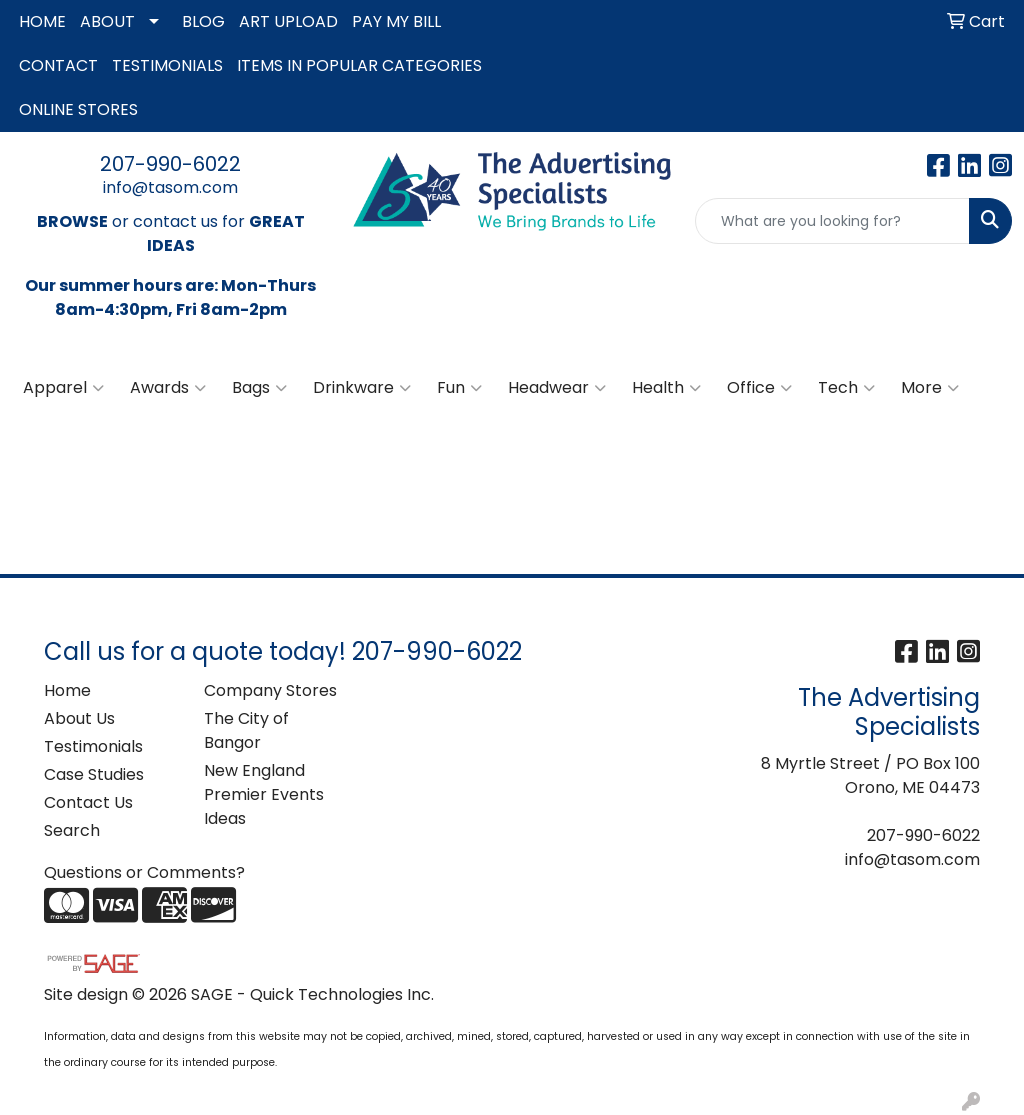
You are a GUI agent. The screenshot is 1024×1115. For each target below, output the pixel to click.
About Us (79, 718)
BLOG (203, 21)
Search (72, 830)
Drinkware (362, 388)
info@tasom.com (170, 187)
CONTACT (58, 65)
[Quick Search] (832, 221)
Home (67, 690)
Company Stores (270, 690)
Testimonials (93, 746)
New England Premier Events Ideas (264, 794)
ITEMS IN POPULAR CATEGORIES (359, 65)
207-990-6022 (170, 164)
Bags (259, 388)
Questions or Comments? (144, 872)
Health (666, 388)
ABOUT (107, 21)
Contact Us (88, 802)
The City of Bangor (246, 730)
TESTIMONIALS (167, 65)
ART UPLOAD (288, 21)
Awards (168, 388)
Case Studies (94, 774)
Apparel (63, 388)
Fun (459, 388)
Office (759, 388)
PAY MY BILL (396, 21)
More (930, 388)
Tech (846, 388)
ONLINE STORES (78, 109)
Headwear (557, 388)
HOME (42, 21)
